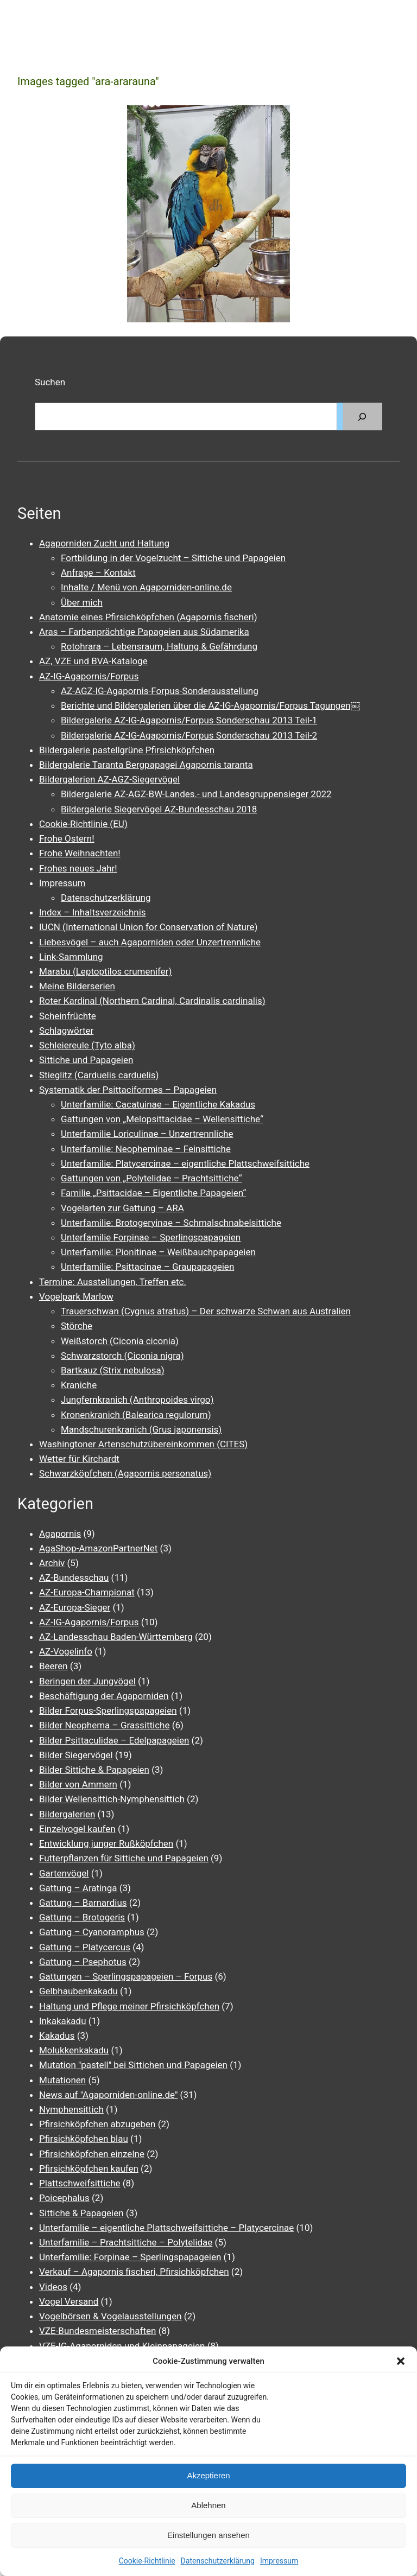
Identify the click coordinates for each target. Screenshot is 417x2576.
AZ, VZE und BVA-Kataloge (93, 661)
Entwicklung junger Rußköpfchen (106, 1843)
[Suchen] (362, 416)
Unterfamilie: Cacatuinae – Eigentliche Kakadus (158, 1104)
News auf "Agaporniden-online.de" (108, 2094)
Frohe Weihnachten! (80, 853)
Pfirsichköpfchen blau (83, 2138)
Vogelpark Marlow (76, 1296)
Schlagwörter (66, 1030)
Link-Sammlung (71, 956)
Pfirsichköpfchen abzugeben (97, 2124)
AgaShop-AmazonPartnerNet (98, 1548)
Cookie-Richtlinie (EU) (83, 823)
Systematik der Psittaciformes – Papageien (128, 1089)
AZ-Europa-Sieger (74, 1607)
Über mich (82, 602)
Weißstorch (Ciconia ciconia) (120, 1340)
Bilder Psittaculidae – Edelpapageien (114, 1740)
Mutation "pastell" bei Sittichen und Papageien (133, 2064)
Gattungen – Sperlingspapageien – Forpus (125, 1976)
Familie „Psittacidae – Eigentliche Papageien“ (153, 1192)
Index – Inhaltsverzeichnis (92, 912)
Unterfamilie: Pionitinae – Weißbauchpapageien (158, 1251)
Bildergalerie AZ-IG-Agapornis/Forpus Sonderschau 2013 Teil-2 (189, 735)
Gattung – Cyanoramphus (91, 1931)
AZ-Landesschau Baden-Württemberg (116, 1636)
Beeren (53, 1666)
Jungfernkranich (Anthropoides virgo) (137, 1399)
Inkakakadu (62, 2020)
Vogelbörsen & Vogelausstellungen (110, 2316)
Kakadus (57, 2035)
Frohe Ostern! (66, 838)
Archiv (52, 1562)
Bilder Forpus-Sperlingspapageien (108, 1710)
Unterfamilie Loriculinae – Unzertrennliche (147, 1133)
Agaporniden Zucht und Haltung (104, 543)
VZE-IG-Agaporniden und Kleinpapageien (122, 2345)
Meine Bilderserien (77, 986)
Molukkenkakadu (74, 2050)
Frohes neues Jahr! (78, 868)
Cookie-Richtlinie (147, 2560)
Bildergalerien (67, 1814)
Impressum (279, 2560)
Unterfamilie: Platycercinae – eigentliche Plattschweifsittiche (185, 1163)
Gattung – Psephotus (83, 1961)
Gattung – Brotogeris (82, 1917)
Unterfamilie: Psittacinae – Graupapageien (147, 1266)
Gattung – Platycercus (84, 1947)
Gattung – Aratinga (78, 1887)
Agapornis (60, 1533)
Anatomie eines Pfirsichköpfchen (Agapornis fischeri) (148, 617)
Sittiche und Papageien (86, 1059)
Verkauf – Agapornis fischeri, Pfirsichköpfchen (134, 2271)
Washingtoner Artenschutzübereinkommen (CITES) (143, 1444)
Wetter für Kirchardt (79, 1458)
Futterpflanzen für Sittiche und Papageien (123, 1858)
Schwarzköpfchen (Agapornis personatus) (125, 1473)
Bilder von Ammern (78, 1784)
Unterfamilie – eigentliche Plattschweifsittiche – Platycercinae (166, 2227)
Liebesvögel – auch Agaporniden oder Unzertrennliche (150, 942)
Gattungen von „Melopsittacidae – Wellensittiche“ (162, 1119)
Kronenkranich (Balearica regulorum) (136, 1414)
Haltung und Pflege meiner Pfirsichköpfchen (129, 2006)
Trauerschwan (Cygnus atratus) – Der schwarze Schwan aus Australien (206, 1311)
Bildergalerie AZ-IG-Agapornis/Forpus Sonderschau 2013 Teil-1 (189, 720)
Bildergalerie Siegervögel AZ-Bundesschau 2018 (159, 809)
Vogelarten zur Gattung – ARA (122, 1208)
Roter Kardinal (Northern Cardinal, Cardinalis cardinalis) (152, 1000)
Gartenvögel (64, 1873)
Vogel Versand (68, 2301)
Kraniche (79, 1384)
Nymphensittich (71, 2109)
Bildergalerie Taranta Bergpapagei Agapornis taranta (146, 764)
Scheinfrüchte (67, 1015)
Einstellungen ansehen (208, 2535)
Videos (53, 2286)
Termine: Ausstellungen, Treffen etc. (112, 1281)
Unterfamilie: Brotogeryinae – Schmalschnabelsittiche (171, 1222)
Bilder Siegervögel (76, 1755)
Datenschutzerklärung (218, 2560)
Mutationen (62, 2080)
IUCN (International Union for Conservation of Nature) (148, 926)
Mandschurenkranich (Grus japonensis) (141, 1429)
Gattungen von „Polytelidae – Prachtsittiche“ (151, 1178)
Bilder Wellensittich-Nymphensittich (112, 1798)
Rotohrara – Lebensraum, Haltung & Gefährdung (159, 646)
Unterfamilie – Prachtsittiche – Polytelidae (125, 2242)
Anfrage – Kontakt (98, 572)
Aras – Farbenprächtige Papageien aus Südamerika (144, 631)
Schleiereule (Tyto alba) (87, 1045)
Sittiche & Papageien (81, 2213)
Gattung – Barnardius (83, 1902)
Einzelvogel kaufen (77, 1828)
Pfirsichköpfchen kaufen (88, 2168)
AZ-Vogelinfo (65, 1651)
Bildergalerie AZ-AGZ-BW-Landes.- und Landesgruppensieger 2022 (196, 793)
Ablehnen (208, 2505)
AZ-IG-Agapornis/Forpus (88, 676)
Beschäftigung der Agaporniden (104, 1695)
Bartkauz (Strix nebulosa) (113, 1370)
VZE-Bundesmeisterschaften (97, 2330)
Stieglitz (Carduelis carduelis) (99, 1075)
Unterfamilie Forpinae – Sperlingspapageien (151, 1237)
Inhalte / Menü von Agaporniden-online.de (146, 587)
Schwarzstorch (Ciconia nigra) (122, 1355)
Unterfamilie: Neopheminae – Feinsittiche (146, 1148)
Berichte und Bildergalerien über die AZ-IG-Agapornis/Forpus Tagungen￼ (210, 705)
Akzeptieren (208, 2475)
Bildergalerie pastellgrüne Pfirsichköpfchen (126, 750)
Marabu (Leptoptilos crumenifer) (105, 971)
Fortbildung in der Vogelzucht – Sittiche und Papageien (173, 557)
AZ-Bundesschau (74, 1577)
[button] (400, 2361)
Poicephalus (64, 2197)
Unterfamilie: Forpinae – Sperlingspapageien (130, 2256)
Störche (76, 1325)
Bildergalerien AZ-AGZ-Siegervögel (109, 779)
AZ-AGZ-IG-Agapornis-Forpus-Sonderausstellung (159, 690)
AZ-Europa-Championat (87, 1592)
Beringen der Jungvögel (87, 1681)
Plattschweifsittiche (80, 2183)
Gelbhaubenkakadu (78, 1991)
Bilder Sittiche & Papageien (94, 1769)
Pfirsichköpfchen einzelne (91, 2153)
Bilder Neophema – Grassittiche (104, 1725)
